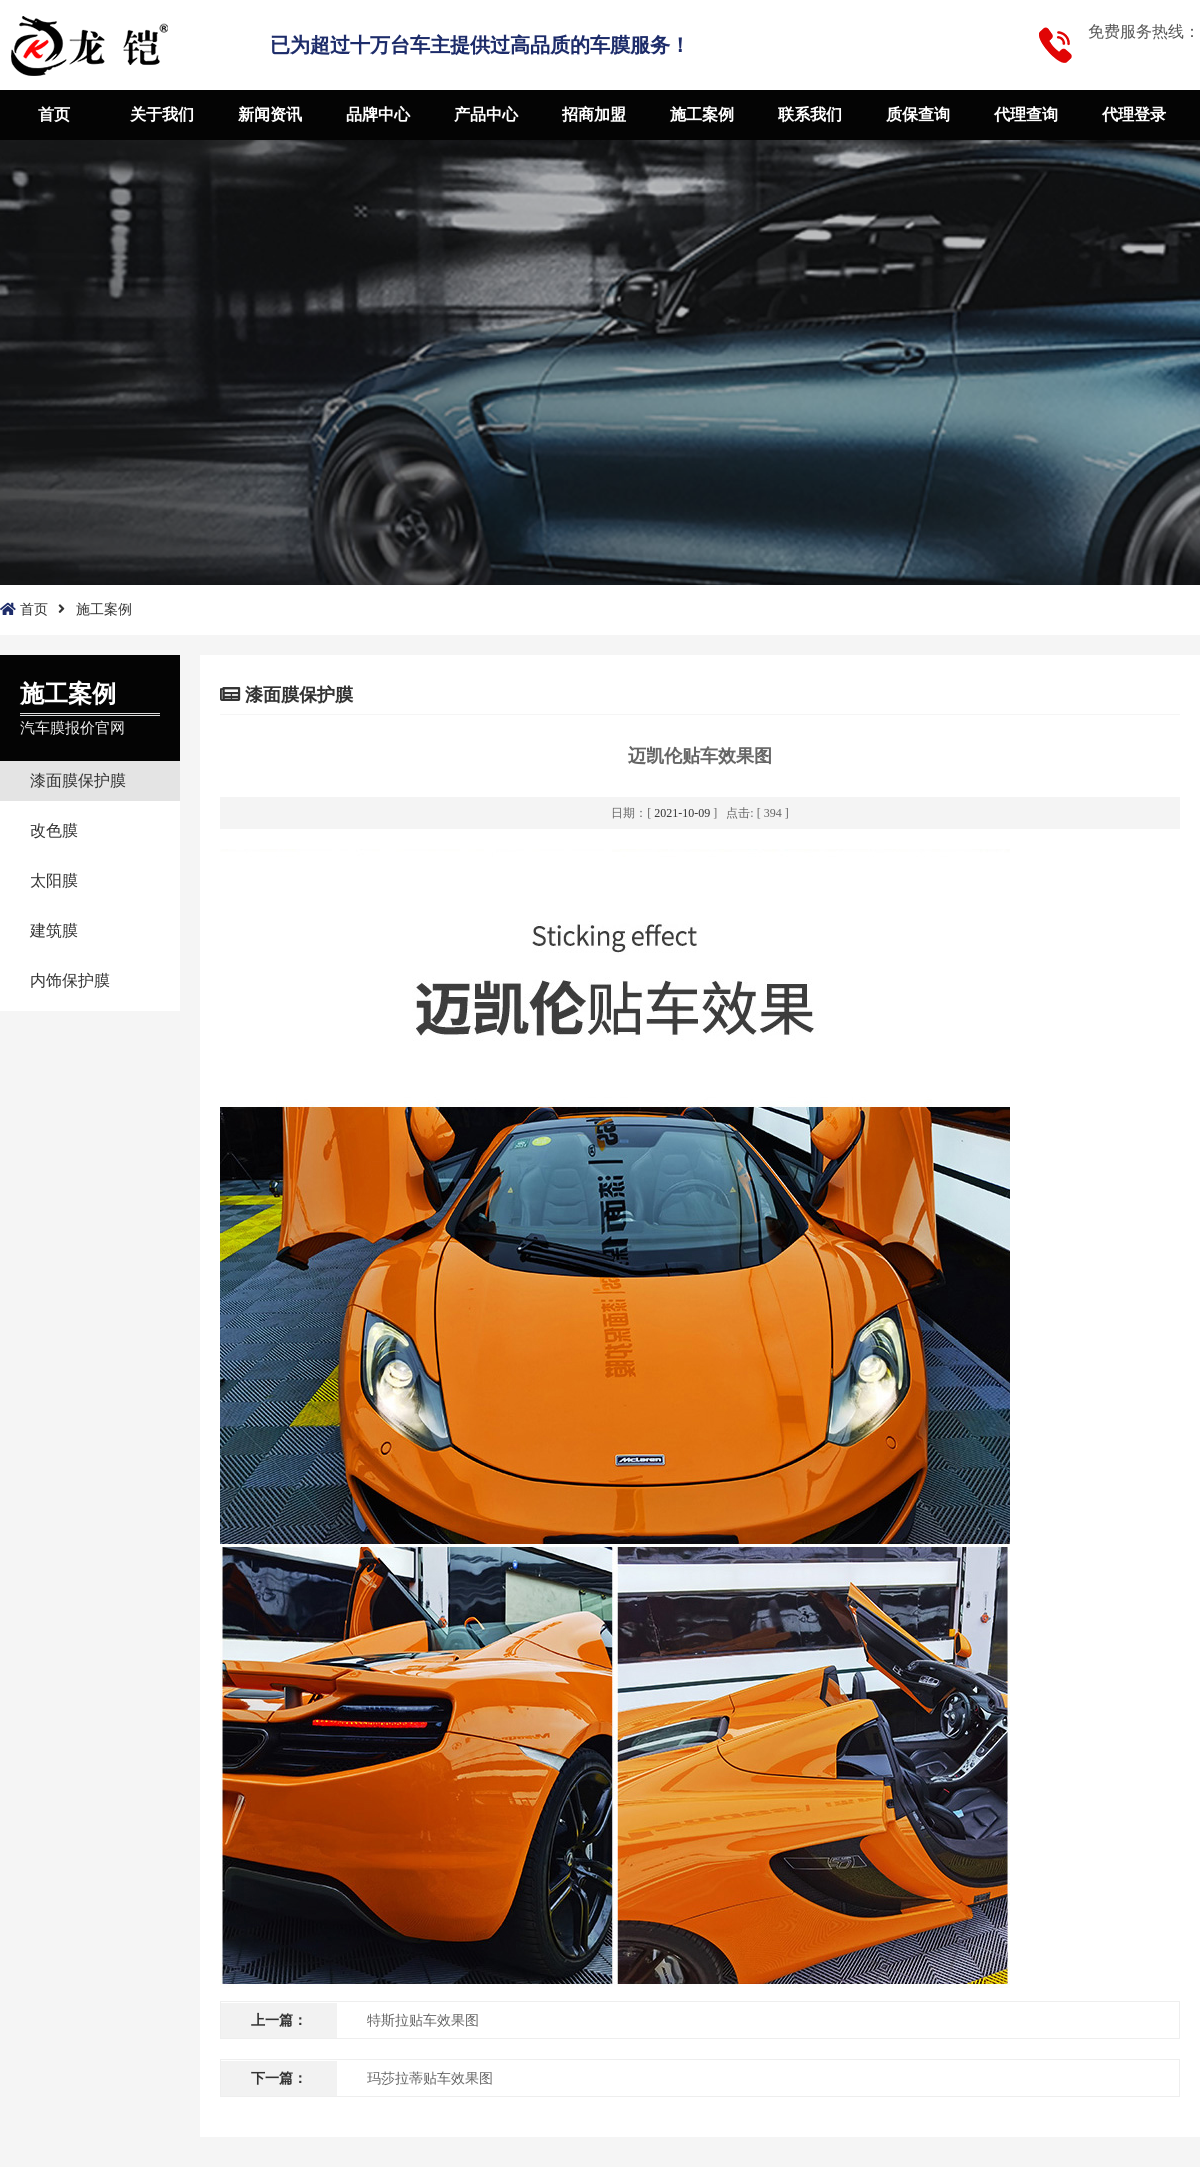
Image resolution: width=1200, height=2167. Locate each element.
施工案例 (702, 114)
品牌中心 (378, 114)
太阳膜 (54, 880)
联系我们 (810, 114)
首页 (54, 114)
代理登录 (1134, 114)
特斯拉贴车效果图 (423, 2020)
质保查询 (918, 114)
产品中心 (486, 114)
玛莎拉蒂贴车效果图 (430, 2078)
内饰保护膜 (70, 980)
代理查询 (1026, 114)
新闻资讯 (270, 114)
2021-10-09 (682, 813)
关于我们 (162, 114)
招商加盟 (594, 114)
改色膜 (54, 830)
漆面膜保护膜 (78, 780)
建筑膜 (54, 930)
